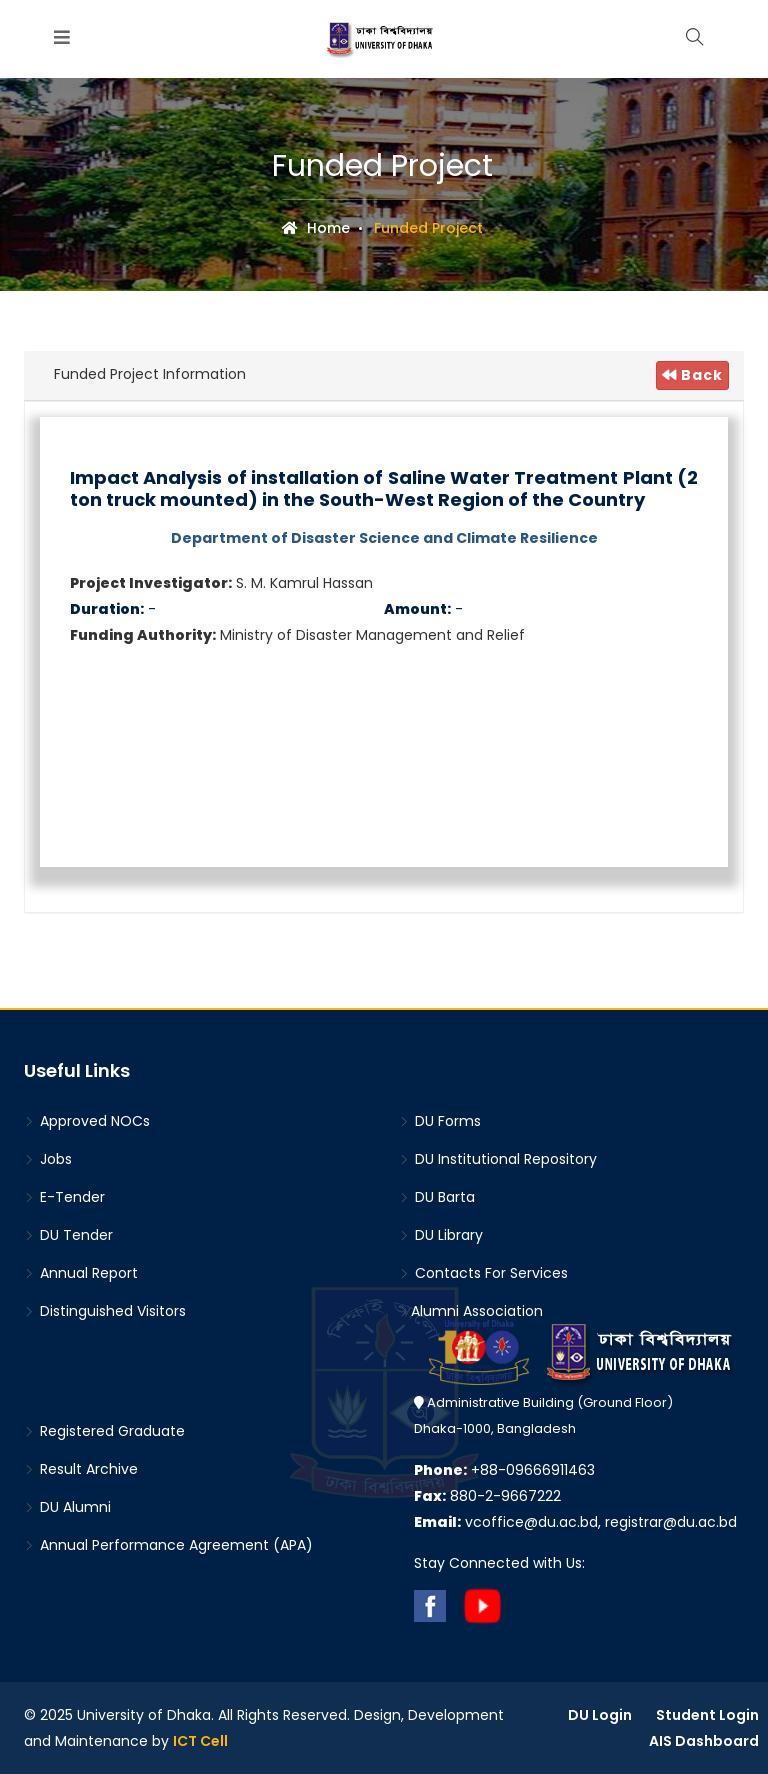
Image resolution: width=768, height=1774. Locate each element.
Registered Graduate (104, 1431)
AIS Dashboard (704, 1741)
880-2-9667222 (487, 1496)
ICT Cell (200, 1741)
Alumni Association (471, 1311)
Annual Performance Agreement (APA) (168, 1545)
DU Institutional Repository (498, 1159)
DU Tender (68, 1235)
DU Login (600, 1715)
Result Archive (81, 1469)
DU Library (441, 1235)
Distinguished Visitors (105, 1311)
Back (692, 375)
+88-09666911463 (504, 1470)
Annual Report (81, 1273)
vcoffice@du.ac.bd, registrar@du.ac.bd (575, 1522)
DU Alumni (67, 1507)
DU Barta (437, 1197)
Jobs (48, 1159)
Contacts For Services (483, 1273)
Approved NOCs (87, 1121)
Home (316, 228)
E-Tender (64, 1197)
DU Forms (440, 1121)
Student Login (707, 1715)
